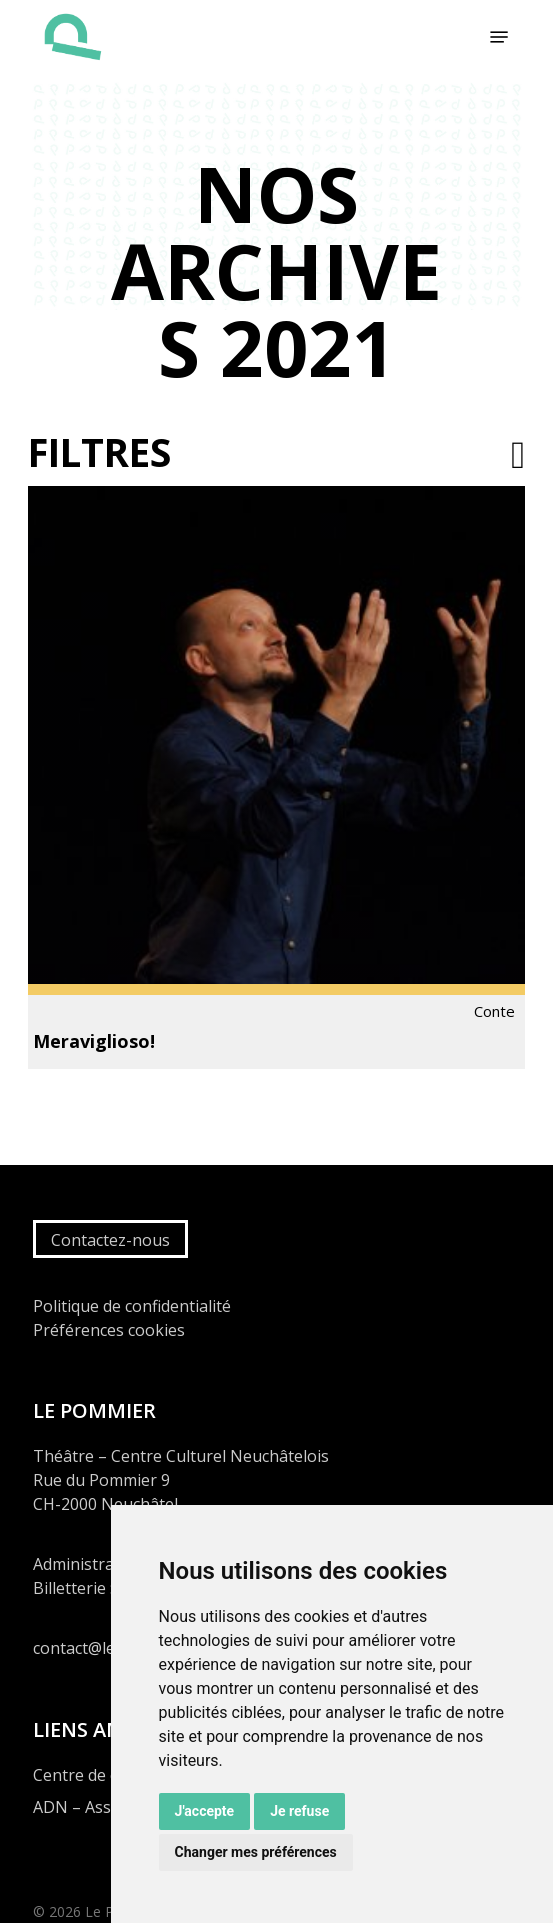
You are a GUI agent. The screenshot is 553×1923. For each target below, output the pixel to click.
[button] (499, 37)
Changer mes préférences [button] (256, 1852)
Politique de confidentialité (132, 1306)
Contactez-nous (110, 1240)
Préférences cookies (109, 1330)
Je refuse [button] (299, 1811)
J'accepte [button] (205, 1811)
